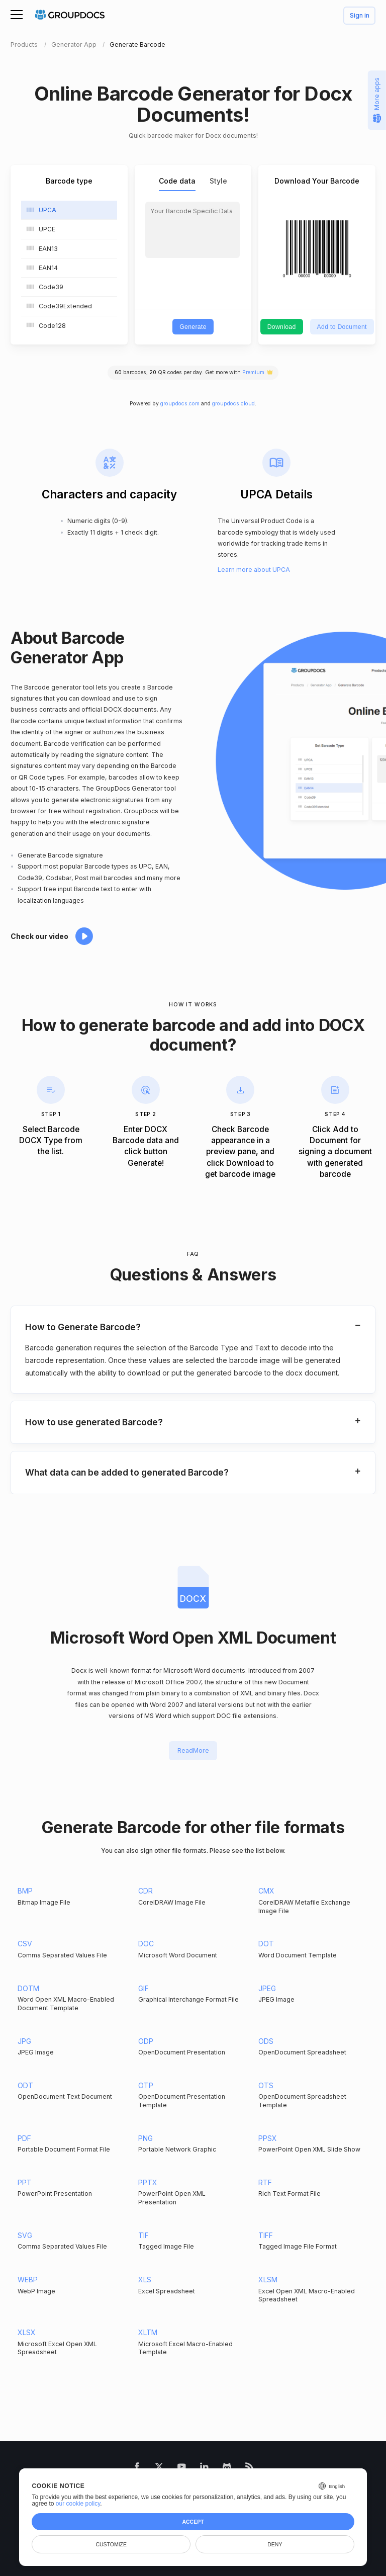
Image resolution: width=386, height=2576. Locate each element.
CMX (266, 1890)
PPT (25, 2182)
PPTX (147, 2182)
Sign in (359, 16)
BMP (25, 1890)
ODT (25, 2085)
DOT (266, 1943)
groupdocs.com (180, 403)
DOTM (28, 1988)
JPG (24, 2041)
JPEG (267, 1988)
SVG (25, 2235)
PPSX (267, 2138)
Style (218, 181)
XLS (144, 2279)
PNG (145, 2138)
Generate (192, 326)
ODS (265, 2041)
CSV (25, 1943)
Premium (253, 372)
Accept (193, 2522)
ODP (145, 2041)
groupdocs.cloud (233, 403)
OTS (265, 2085)
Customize (111, 2544)
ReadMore (193, 1750)
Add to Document (342, 326)
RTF (265, 2182)
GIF (143, 1988)
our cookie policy (78, 2503)
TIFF (265, 2235)
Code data (177, 181)
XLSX (27, 2332)
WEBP (28, 2279)
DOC (146, 1943)
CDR (145, 1890)
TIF (143, 2235)
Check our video (39, 936)
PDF (24, 2138)
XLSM (267, 2279)
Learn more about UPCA (254, 569)
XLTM (147, 2332)
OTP (145, 2085)
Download (281, 326)
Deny (274, 2544)
